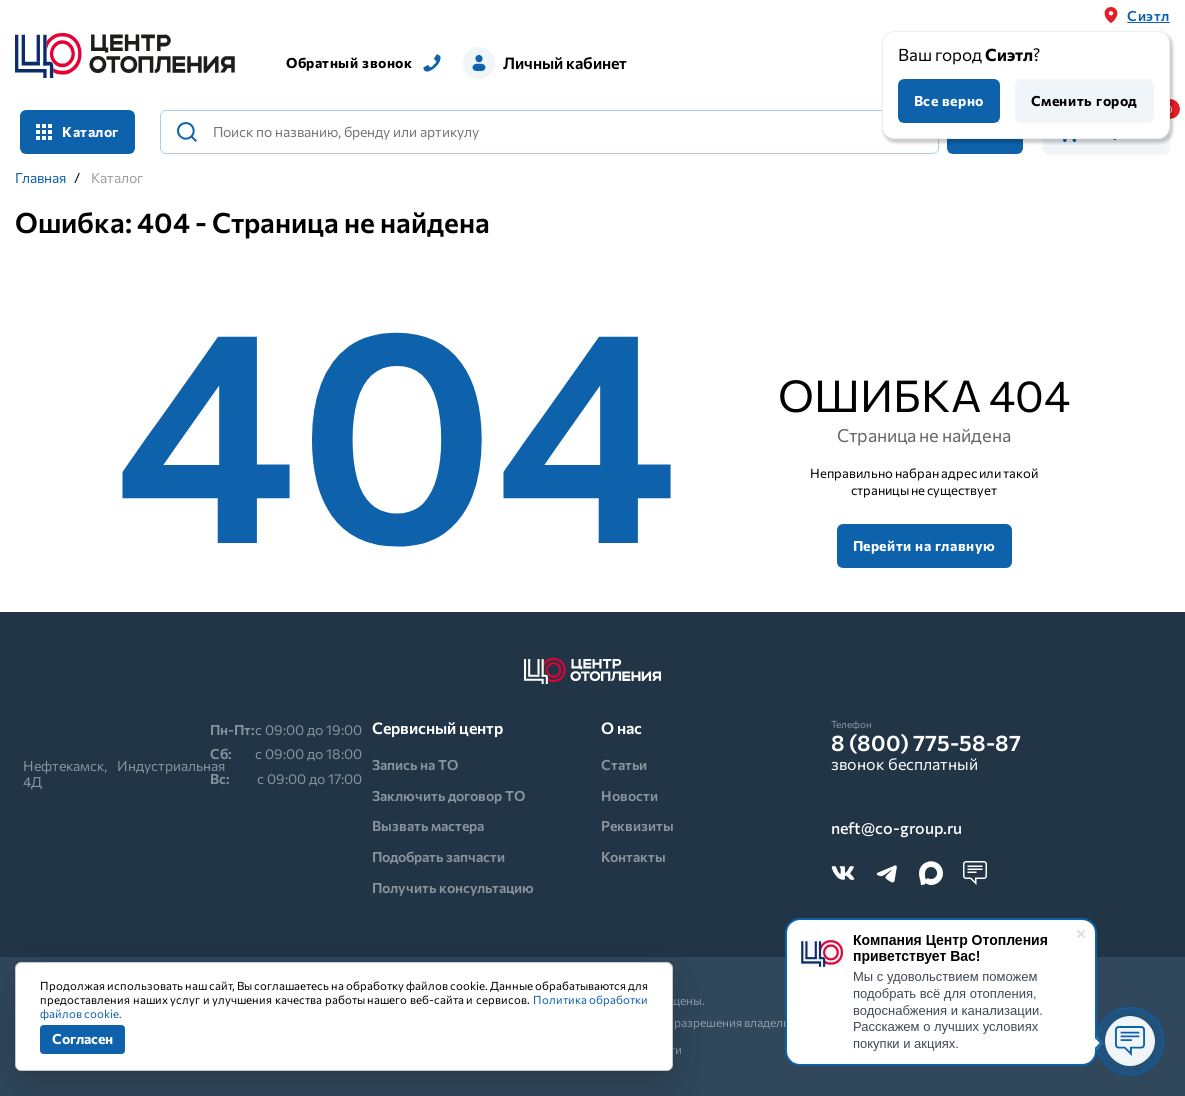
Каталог (77, 131)
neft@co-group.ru (896, 828)
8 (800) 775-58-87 (926, 743)
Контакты (633, 856)
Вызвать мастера (428, 825)
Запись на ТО (415, 764)
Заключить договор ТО (448, 795)
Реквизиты (637, 825)
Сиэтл (1148, 15)
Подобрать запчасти (438, 856)
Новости (629, 795)
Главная (40, 178)
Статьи (624, 764)
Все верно (949, 100)
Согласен (82, 1038)
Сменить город (1084, 100)
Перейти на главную (924, 545)
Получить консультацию (453, 887)
